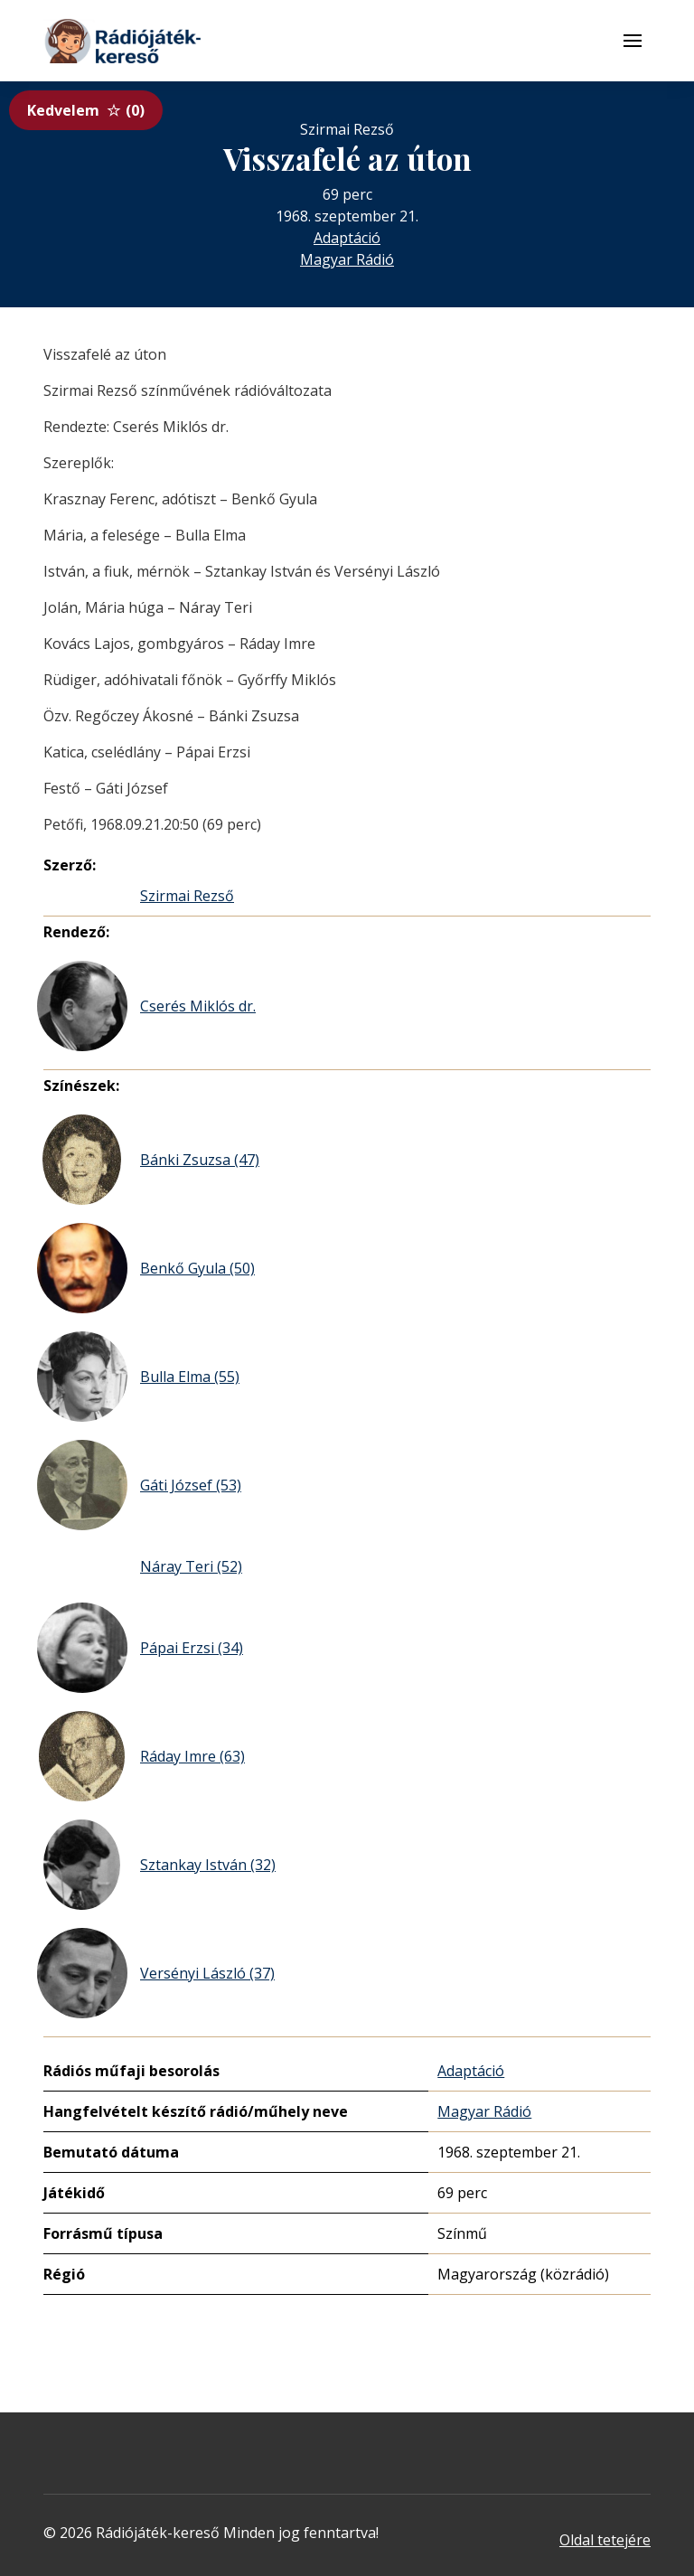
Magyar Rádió (347, 259)
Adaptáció (347, 238)
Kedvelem (86, 110)
